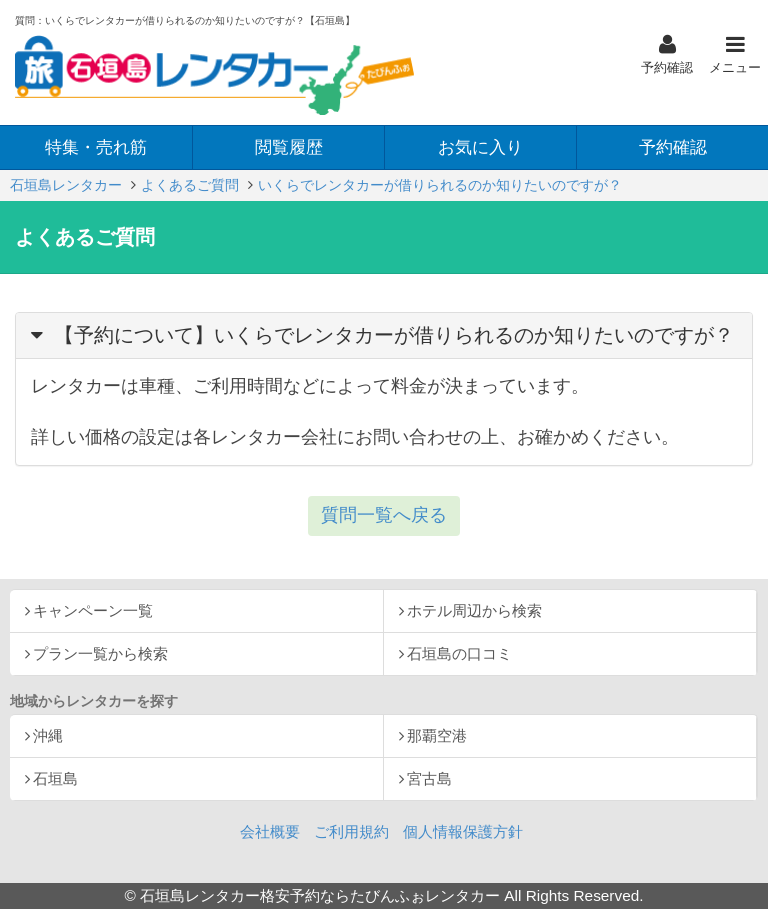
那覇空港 (437, 735)
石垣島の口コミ (459, 653)
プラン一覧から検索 (100, 653)
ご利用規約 (351, 831)
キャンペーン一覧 (93, 610)
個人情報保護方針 (463, 831)
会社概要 (270, 831)
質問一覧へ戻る (384, 515)
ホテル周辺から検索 (474, 610)
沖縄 (48, 735)
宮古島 (429, 778)
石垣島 (55, 778)
